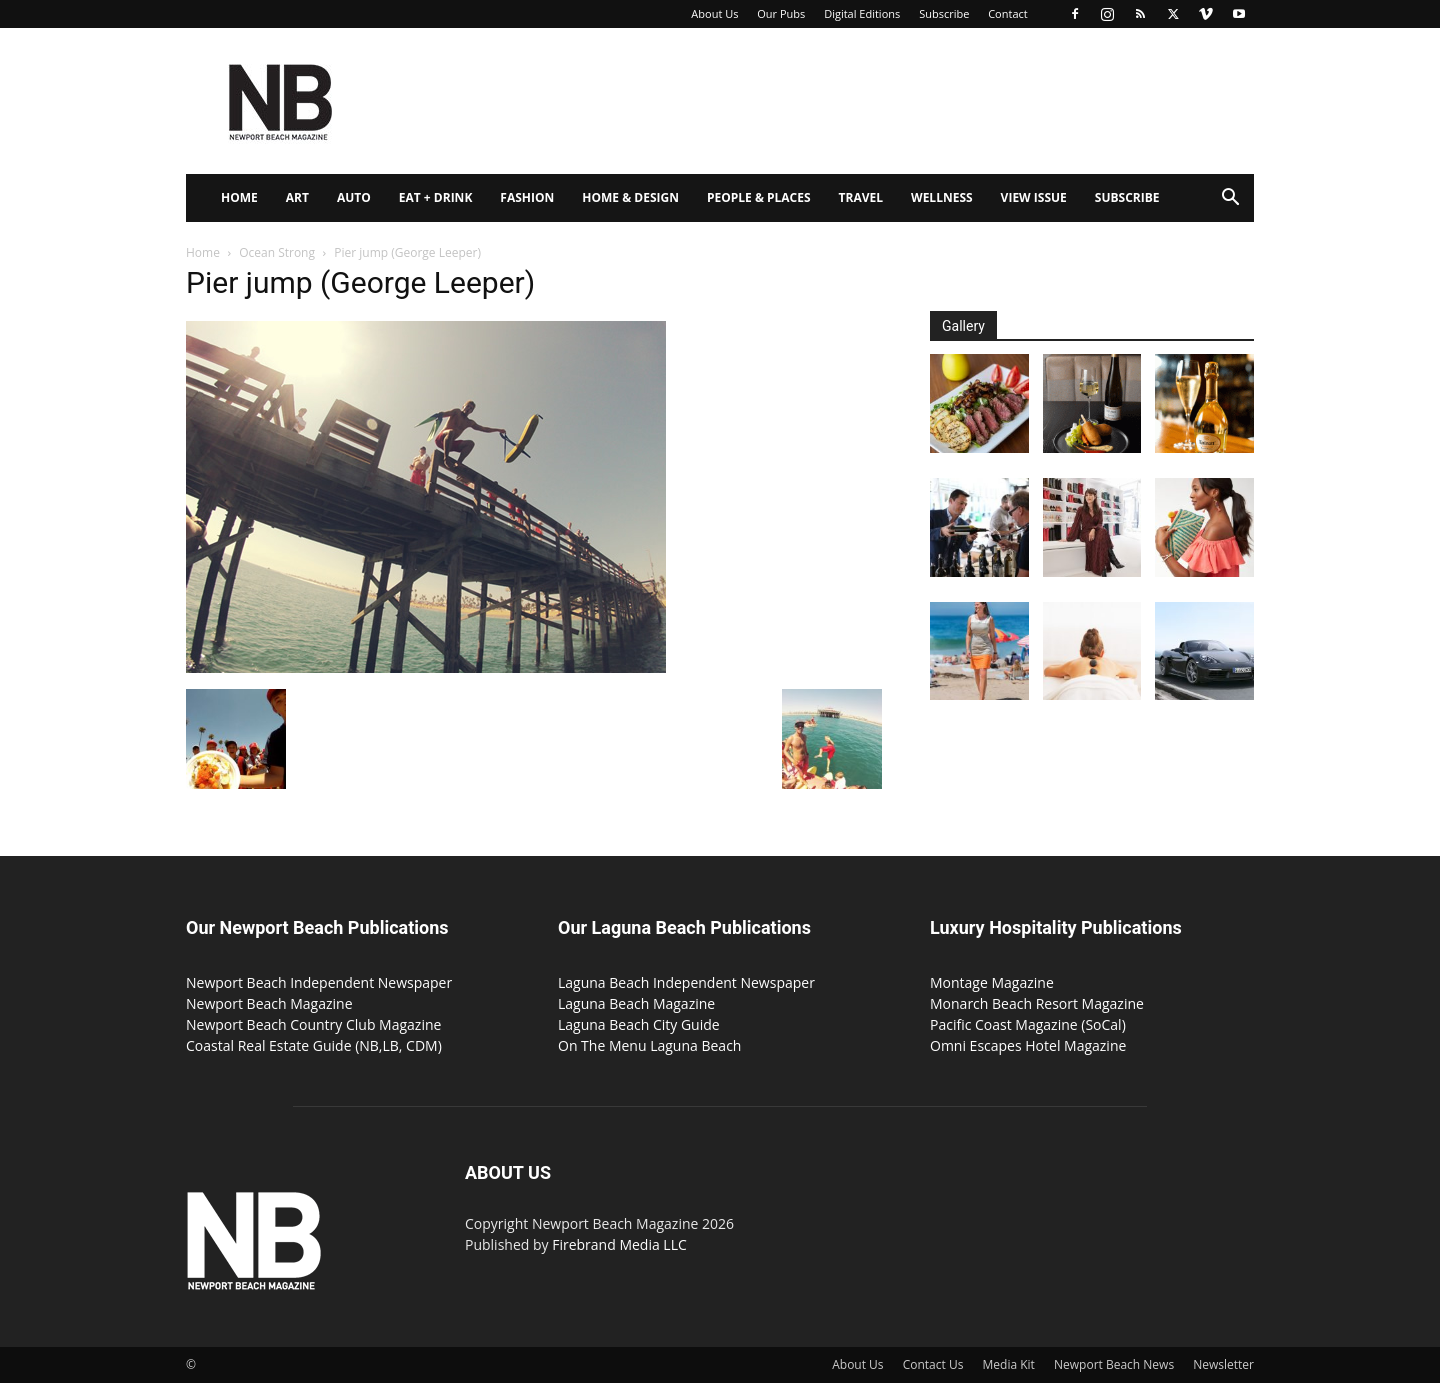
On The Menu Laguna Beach (649, 1045)
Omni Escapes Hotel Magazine (1028, 1045)
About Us (714, 13)
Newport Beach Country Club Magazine (313, 1024)
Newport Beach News (1114, 1364)
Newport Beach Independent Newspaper (319, 982)
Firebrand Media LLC (619, 1244)
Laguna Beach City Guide (639, 1024)
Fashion (527, 197)
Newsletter (1223, 1364)
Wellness (942, 197)
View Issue (1034, 197)
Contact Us (933, 1364)
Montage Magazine (992, 982)
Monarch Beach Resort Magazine (1037, 1003)
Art (297, 197)
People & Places (759, 197)
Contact (1008, 13)
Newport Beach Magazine (269, 1003)
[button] (1230, 199)
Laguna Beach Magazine (636, 1003)
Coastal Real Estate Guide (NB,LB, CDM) (314, 1045)
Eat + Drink (436, 197)
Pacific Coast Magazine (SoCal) (1028, 1024)
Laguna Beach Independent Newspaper (686, 982)
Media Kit (1009, 1364)
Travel (861, 197)
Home (239, 197)
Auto (354, 197)
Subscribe (944, 13)
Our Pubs (781, 13)
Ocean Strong (277, 252)
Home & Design (630, 197)
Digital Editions (862, 13)
